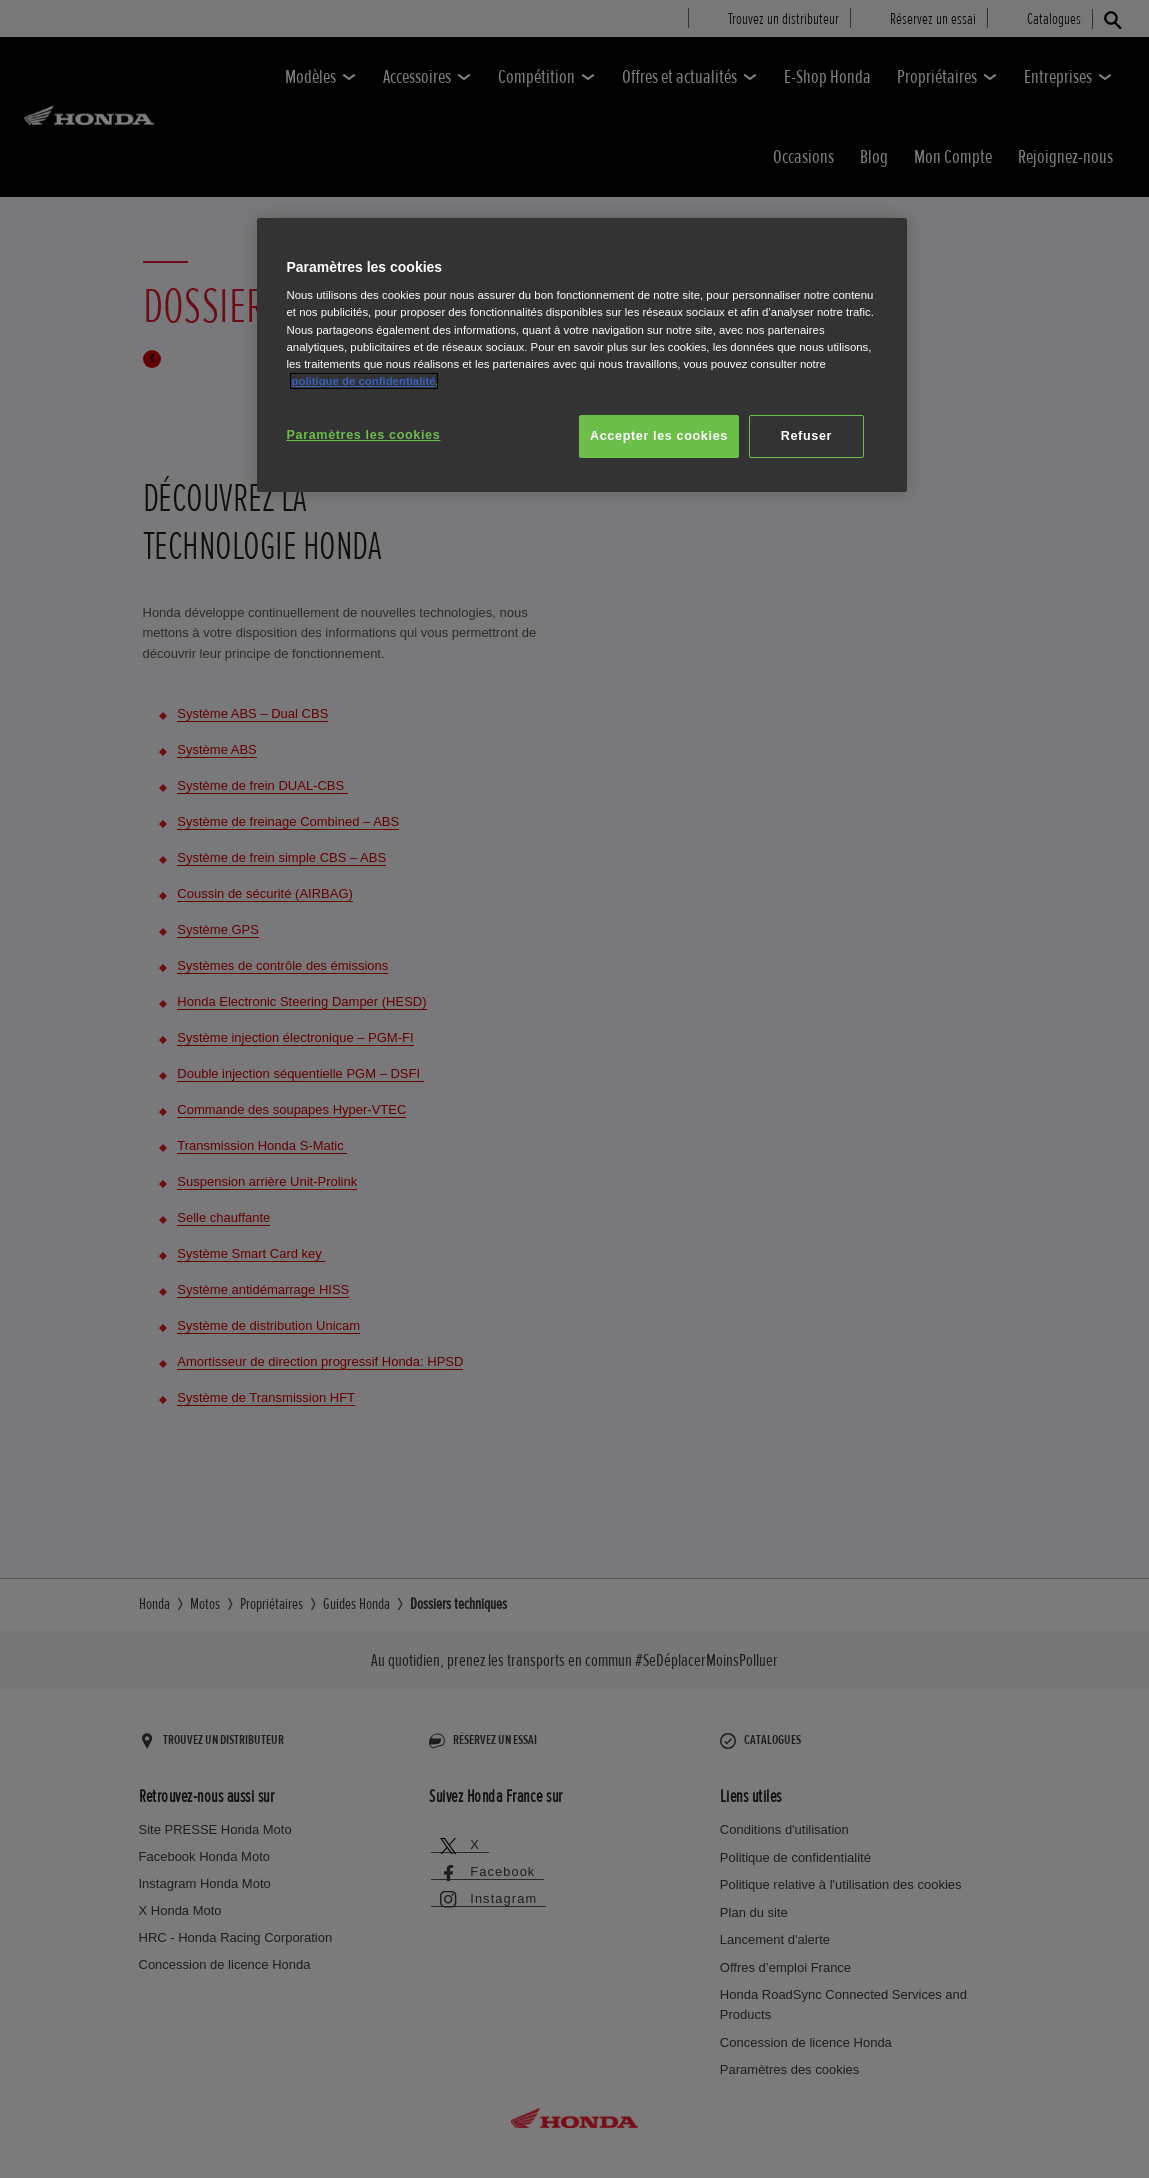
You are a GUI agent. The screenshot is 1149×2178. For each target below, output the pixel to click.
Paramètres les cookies (364, 435)
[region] (582, 355)
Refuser (806, 436)
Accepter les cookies (659, 436)
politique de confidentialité (364, 381)
